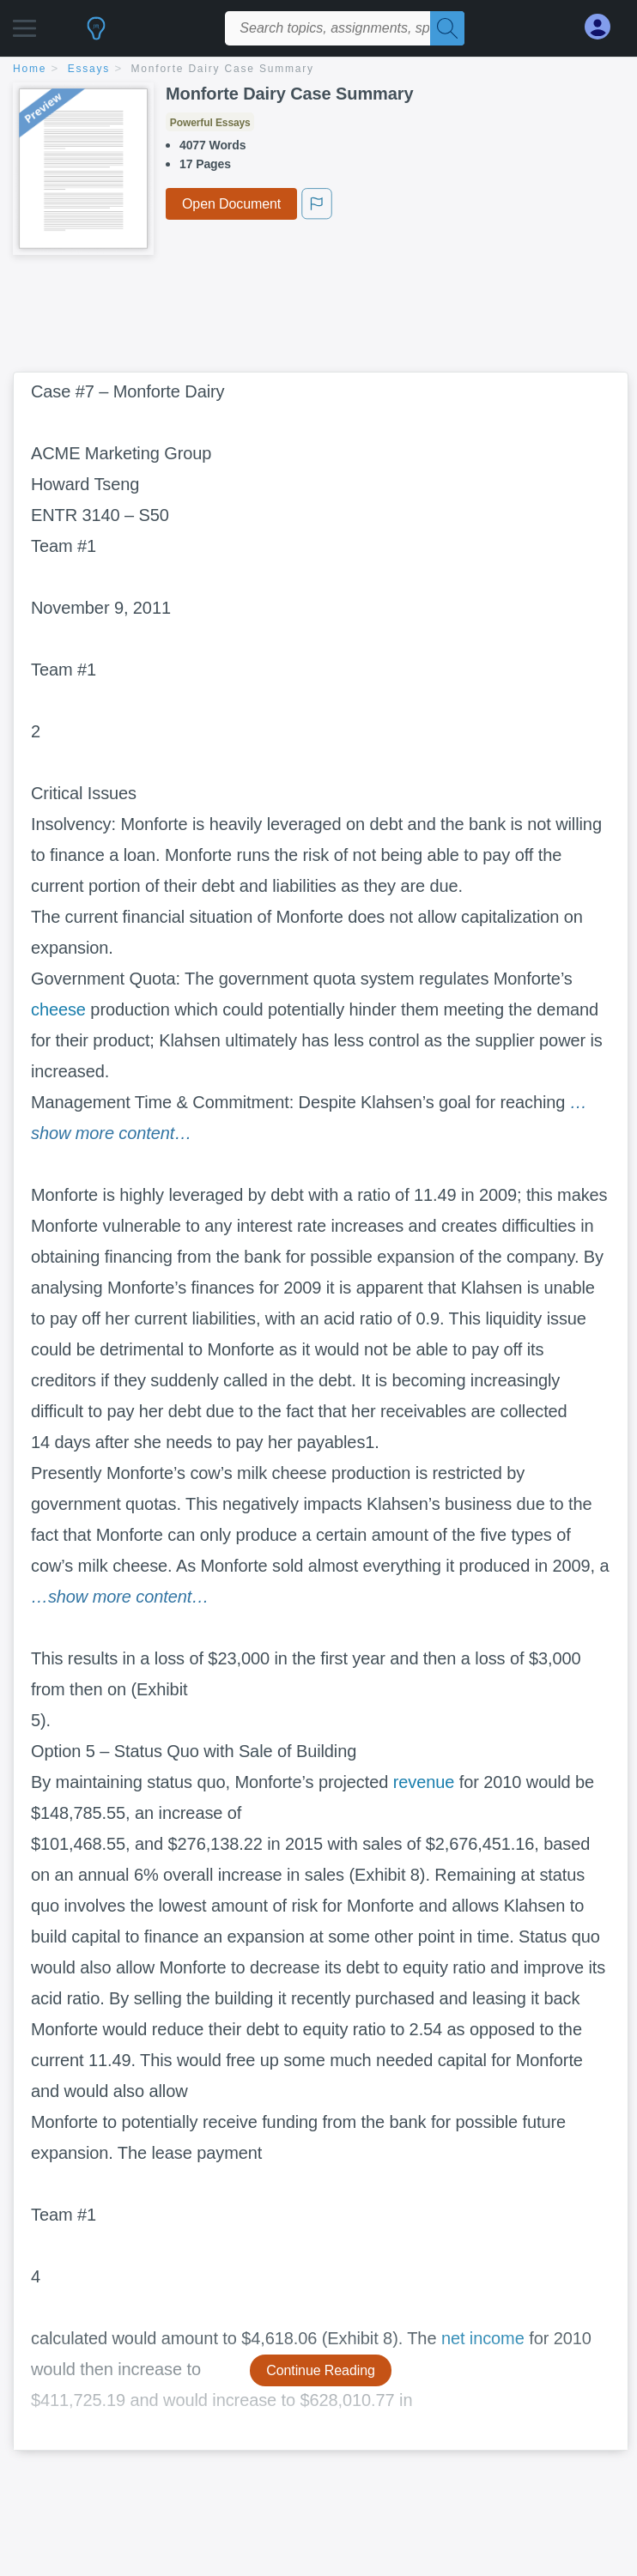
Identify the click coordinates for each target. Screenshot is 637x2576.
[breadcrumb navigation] (318, 70)
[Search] (447, 28)
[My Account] (604, 27)
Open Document (231, 204)
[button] (24, 23)
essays (89, 69)
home (29, 69)
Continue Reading (320, 2370)
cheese (58, 1009)
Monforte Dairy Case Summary (222, 69)
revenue (424, 1782)
